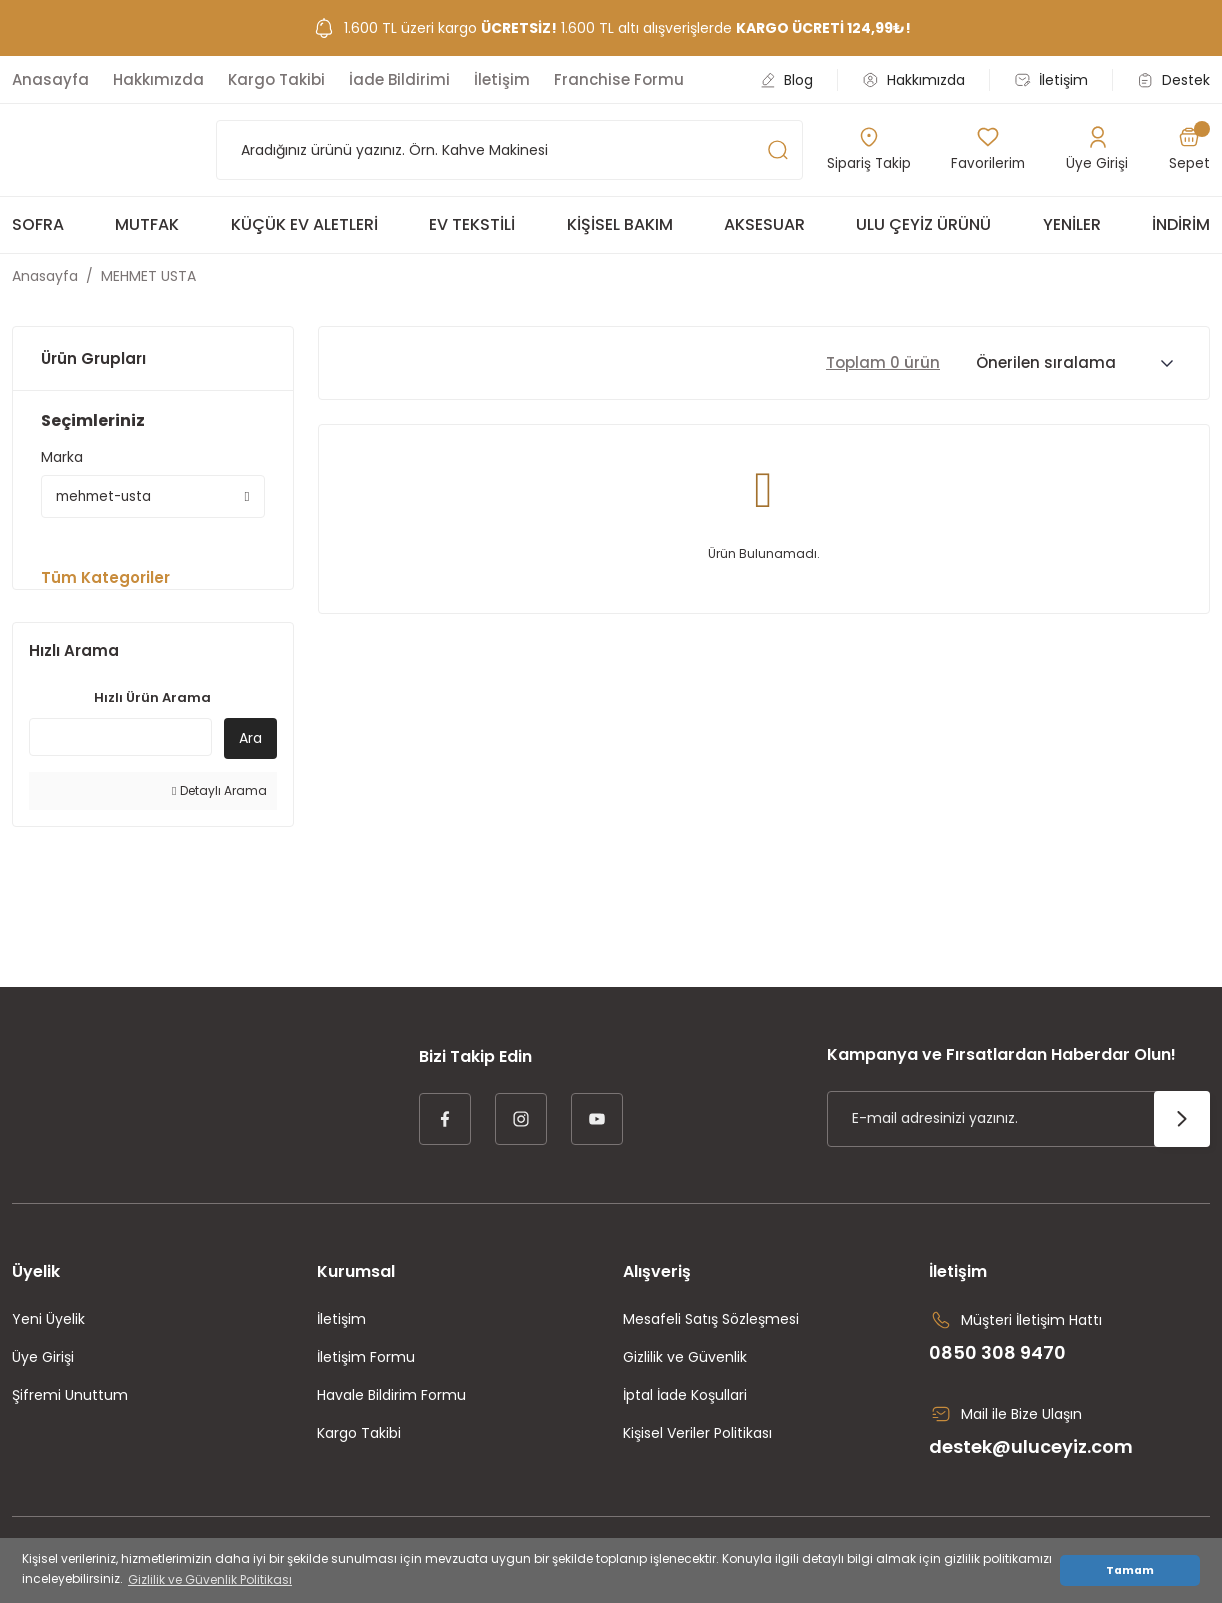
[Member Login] (1098, 150)
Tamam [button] (1130, 1570)
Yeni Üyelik (48, 1322)
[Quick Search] (120, 740)
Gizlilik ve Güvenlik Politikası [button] (210, 1579)
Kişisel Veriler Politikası (697, 1436)
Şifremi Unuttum (70, 1398)
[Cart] (1189, 150)
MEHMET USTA (148, 276)
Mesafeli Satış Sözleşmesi (711, 1322)
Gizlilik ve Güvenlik (685, 1360)
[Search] (509, 150)
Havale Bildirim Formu (391, 1398)
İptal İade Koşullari (685, 1398)
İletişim (341, 1322)
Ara (250, 741)
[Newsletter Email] (1018, 1122)
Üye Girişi (43, 1360)
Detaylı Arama (219, 793)
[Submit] (1182, 1122)
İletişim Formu (366, 1360)
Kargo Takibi (359, 1436)
